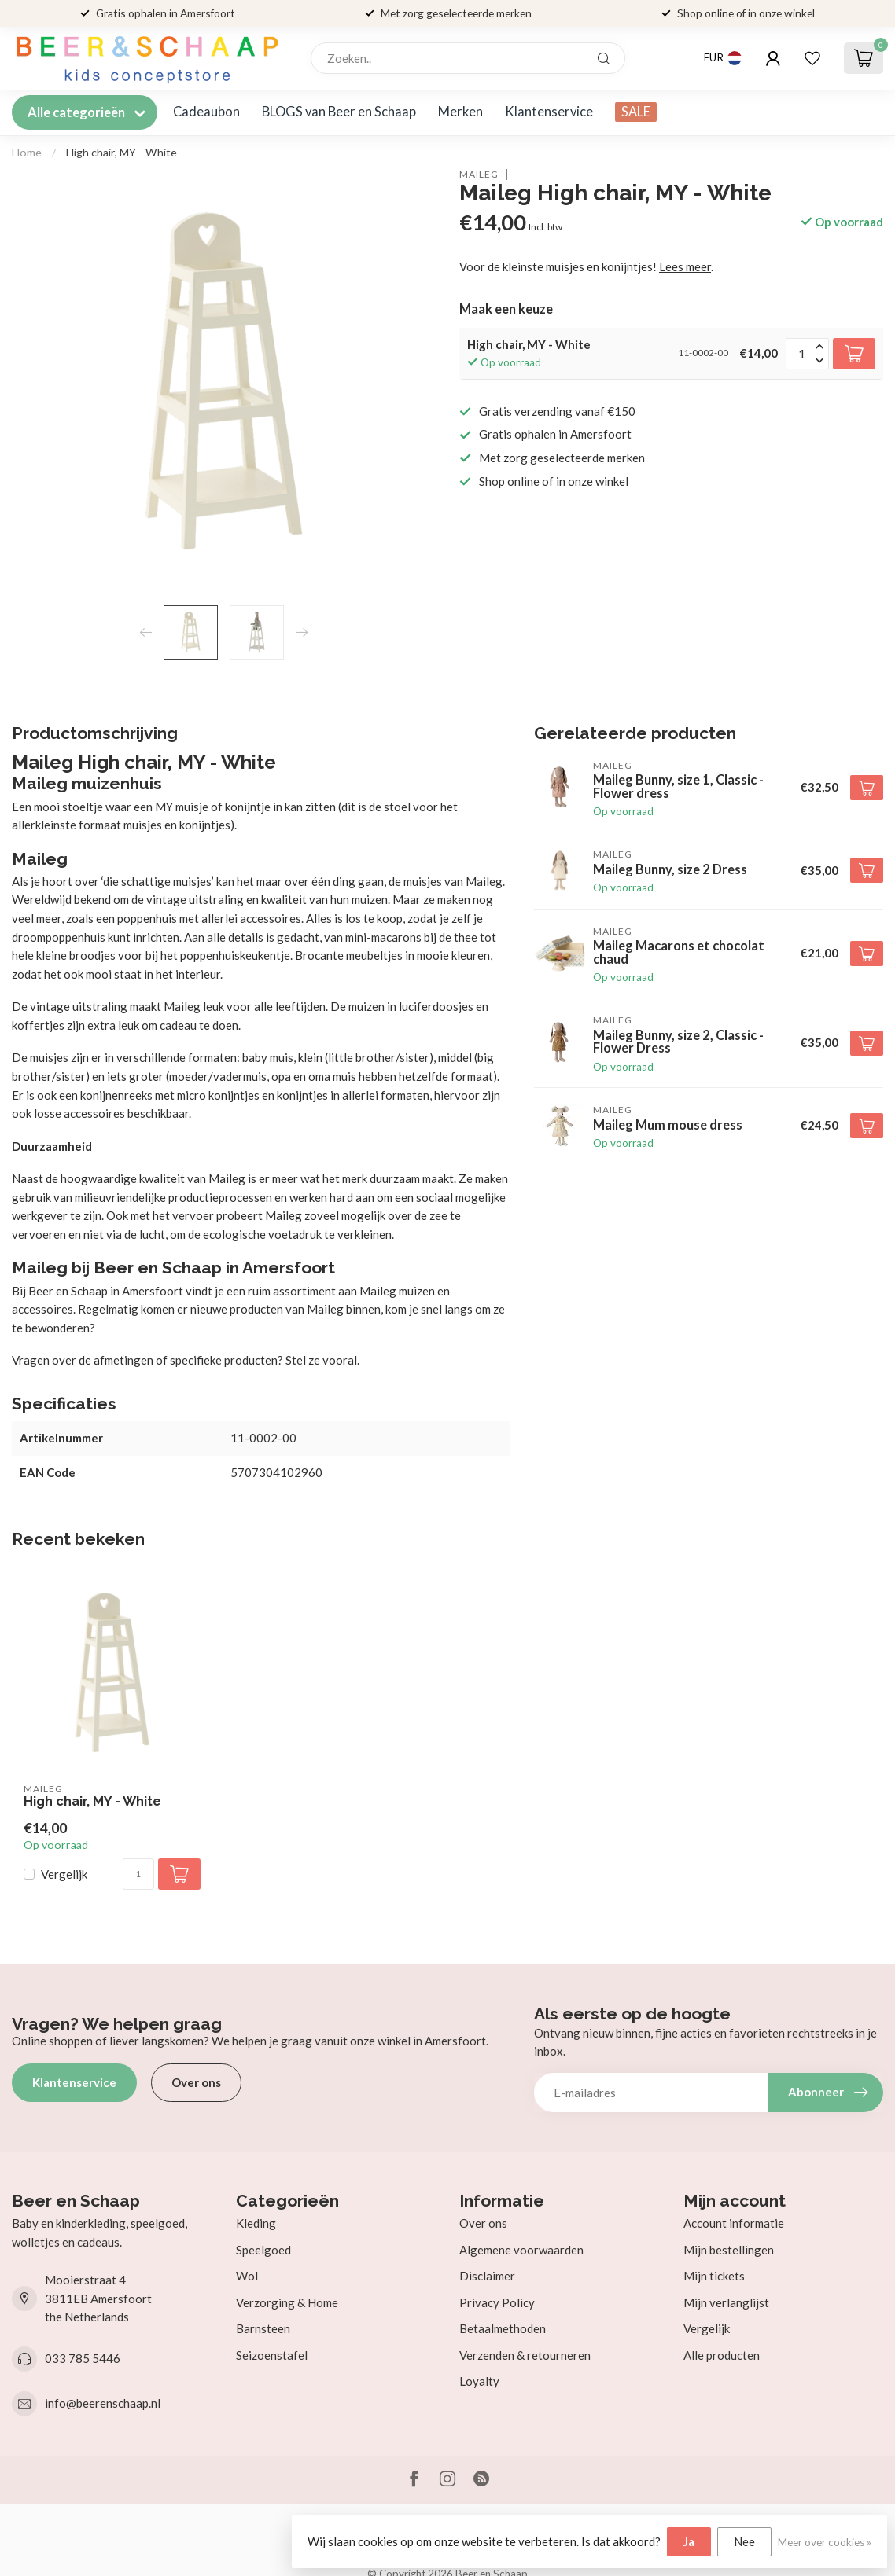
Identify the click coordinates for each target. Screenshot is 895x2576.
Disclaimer (487, 2276)
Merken (460, 111)
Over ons (196, 2082)
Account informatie (733, 2223)
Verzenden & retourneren (525, 2355)
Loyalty (479, 2381)
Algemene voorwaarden (521, 2250)
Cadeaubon (206, 111)
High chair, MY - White (121, 152)
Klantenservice (549, 111)
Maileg (479, 174)
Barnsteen (263, 2328)
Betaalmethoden (502, 2328)
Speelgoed (263, 2250)
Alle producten (721, 2355)
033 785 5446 (82, 2358)
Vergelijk (64, 1874)
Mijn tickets (714, 2276)
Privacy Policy (497, 2302)
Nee (744, 2541)
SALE (635, 111)
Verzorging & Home (287, 2302)
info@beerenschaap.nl (102, 2403)
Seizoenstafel (272, 2355)
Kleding (256, 2223)
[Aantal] (138, 1874)
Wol (247, 2276)
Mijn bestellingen (728, 2250)
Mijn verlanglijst (726, 2302)
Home (27, 152)
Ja (688, 2541)
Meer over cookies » (824, 2542)
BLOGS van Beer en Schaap (339, 111)
